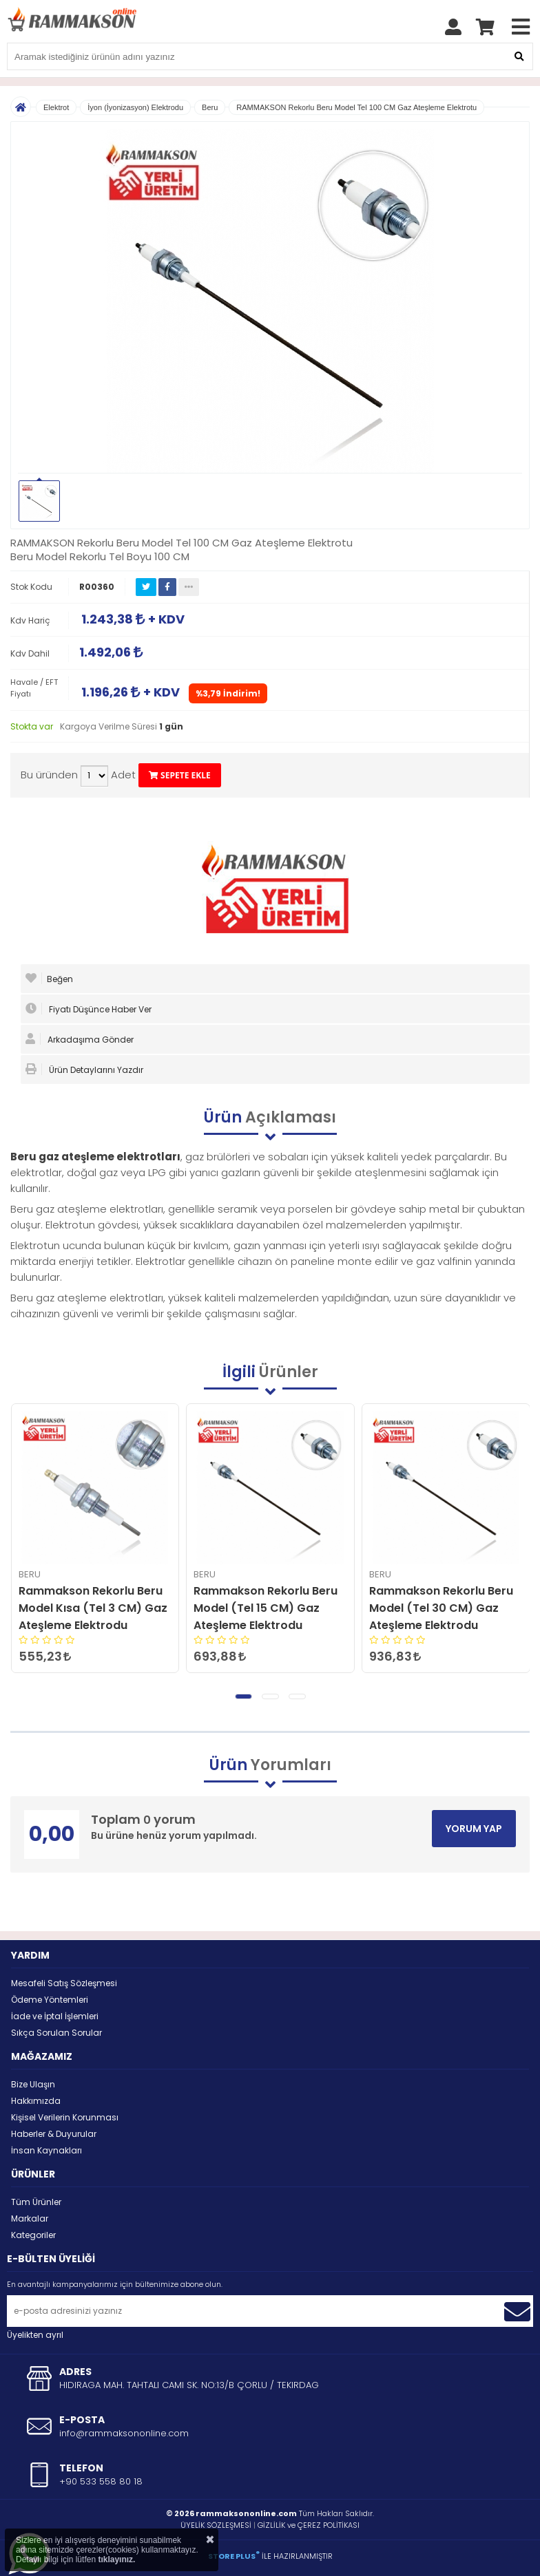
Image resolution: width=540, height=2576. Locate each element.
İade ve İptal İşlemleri (54, 2016)
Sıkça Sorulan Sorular (56, 2033)
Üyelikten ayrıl (35, 2335)
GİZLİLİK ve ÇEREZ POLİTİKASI (309, 2525)
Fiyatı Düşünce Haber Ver (88, 1009)
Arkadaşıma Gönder (79, 1039)
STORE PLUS (234, 2556)
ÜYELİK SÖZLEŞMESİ (215, 2525)
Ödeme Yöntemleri (49, 1999)
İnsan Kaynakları (46, 2150)
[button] (243, 1696)
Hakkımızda (36, 2101)
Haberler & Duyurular (53, 2134)
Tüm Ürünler (36, 2202)
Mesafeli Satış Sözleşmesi (64, 1983)
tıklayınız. (116, 2559)
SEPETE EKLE (180, 775)
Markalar (29, 2218)
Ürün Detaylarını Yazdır (84, 1069)
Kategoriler (33, 2235)
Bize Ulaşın (33, 2084)
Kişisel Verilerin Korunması (64, 2117)
